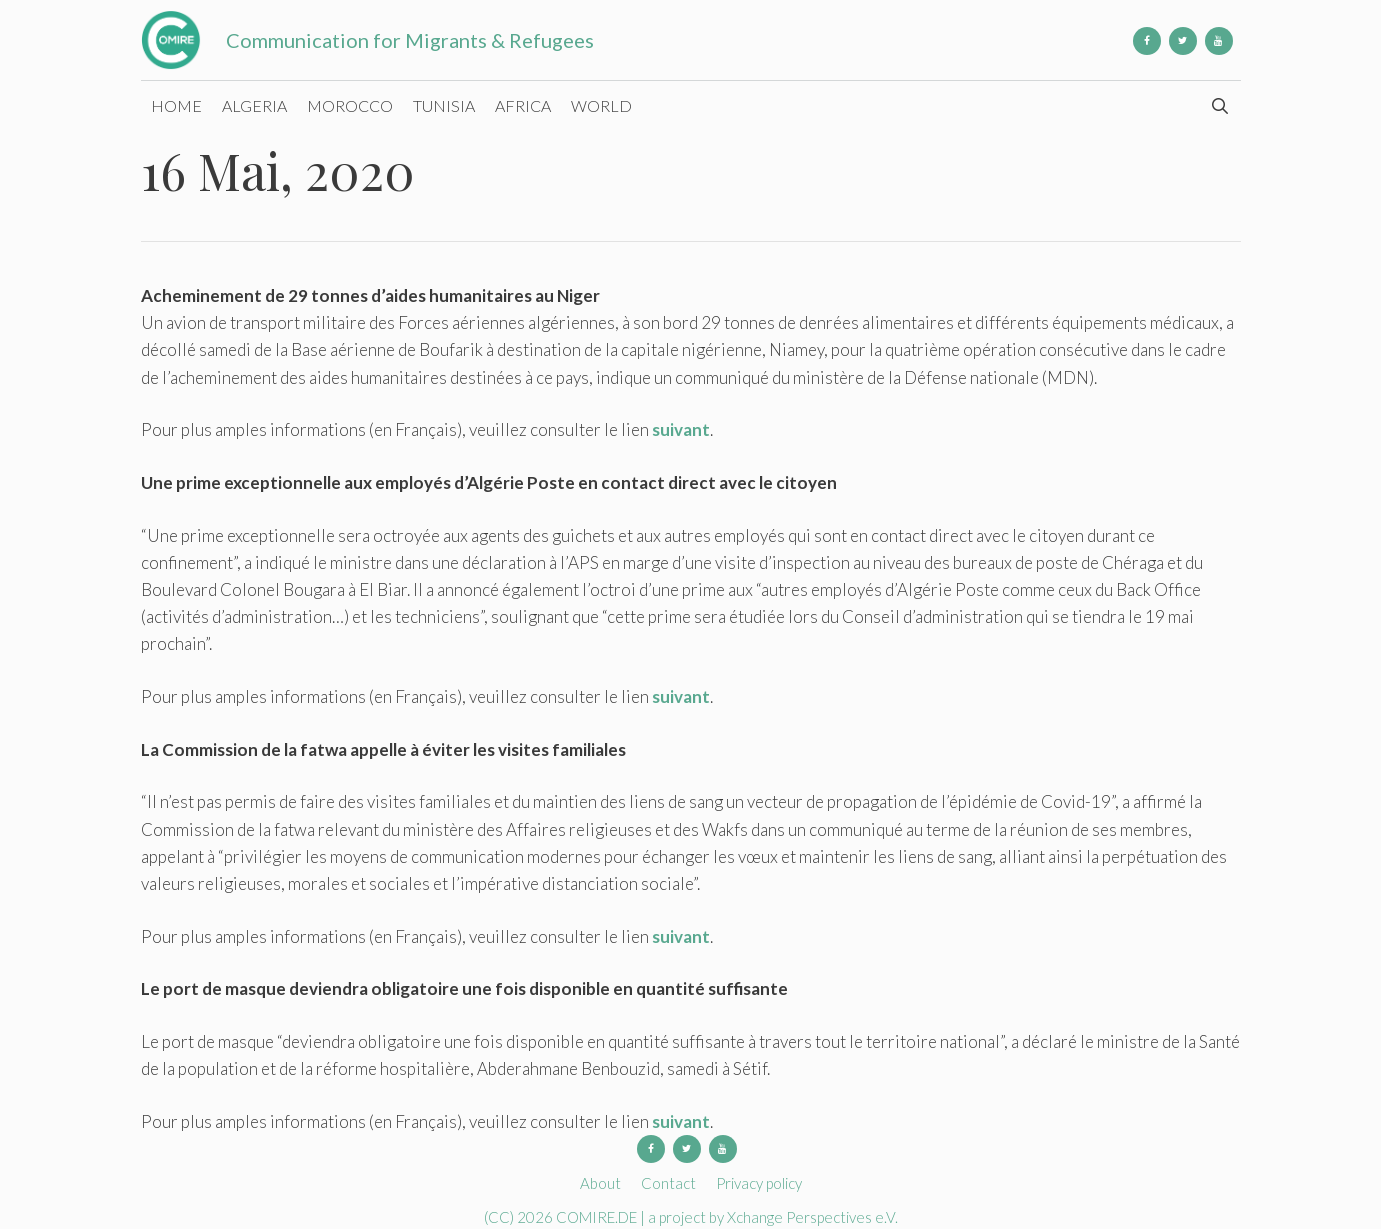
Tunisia (444, 105)
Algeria (254, 105)
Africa (523, 105)
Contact (668, 1183)
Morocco (350, 105)
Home (176, 105)
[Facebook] (1147, 41)
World (601, 105)
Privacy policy (759, 1183)
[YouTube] (1219, 41)
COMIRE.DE (598, 1217)
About (600, 1183)
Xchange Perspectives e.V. (812, 1217)
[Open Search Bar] (1220, 106)
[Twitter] (1183, 41)
